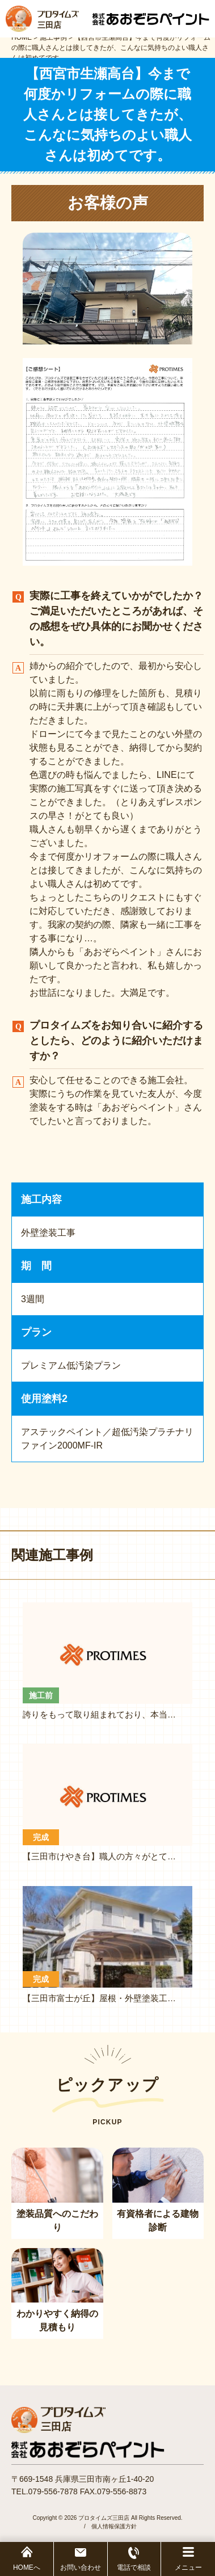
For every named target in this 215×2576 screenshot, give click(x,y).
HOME (21, 37)
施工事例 (53, 37)
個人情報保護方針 (114, 2526)
